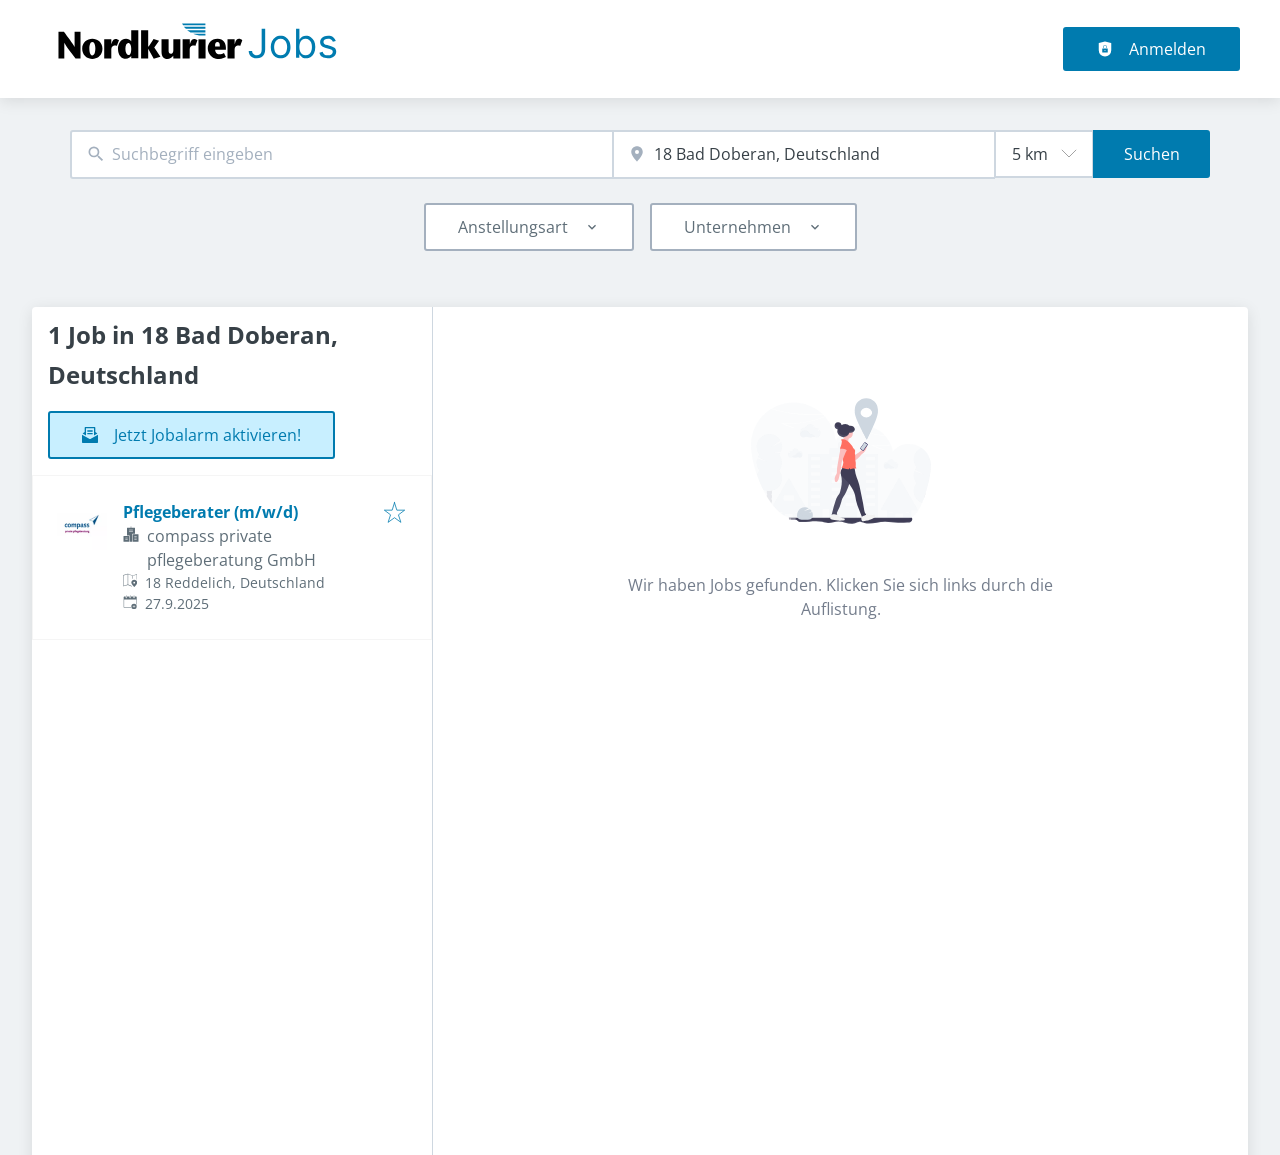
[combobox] (341, 154)
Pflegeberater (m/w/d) (210, 512)
